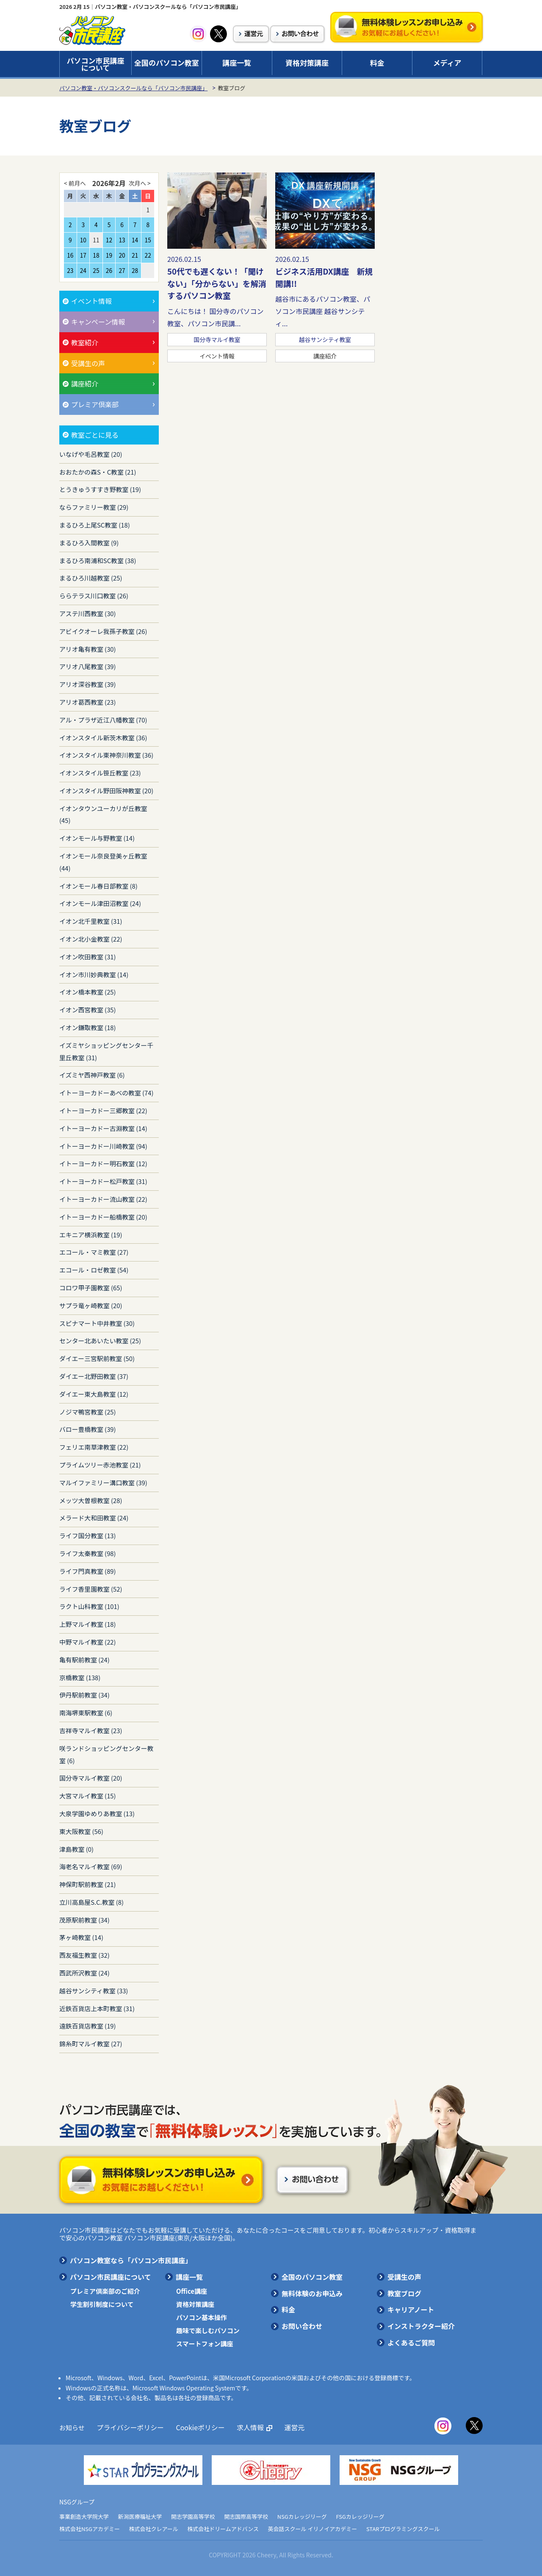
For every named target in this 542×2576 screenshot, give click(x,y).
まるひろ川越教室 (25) (90, 577)
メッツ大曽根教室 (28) (90, 1500)
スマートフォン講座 (204, 2343)
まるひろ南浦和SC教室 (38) (97, 560)
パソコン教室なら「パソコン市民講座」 (131, 2260)
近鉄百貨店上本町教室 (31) (97, 2008)
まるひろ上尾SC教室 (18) (94, 524)
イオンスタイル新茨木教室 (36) (103, 737)
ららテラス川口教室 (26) (93, 595)
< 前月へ (75, 183)
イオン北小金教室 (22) (90, 938)
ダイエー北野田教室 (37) (93, 1376)
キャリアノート (410, 2309)
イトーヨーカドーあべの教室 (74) (106, 1092)
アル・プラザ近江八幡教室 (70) (103, 719)
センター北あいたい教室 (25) (100, 1340)
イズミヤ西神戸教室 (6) (92, 1074)
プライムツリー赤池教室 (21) (100, 1464)
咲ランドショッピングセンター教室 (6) (106, 1754)
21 (135, 255)
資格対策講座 (307, 62)
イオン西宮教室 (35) (87, 1009)
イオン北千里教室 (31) (90, 921)
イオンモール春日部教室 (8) (98, 885)
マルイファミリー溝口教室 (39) (103, 1482)
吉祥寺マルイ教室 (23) (90, 1730)
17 (83, 255)
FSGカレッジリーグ (360, 2516)
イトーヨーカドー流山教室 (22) (103, 1199)
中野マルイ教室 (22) (87, 1641)
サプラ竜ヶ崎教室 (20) (90, 1305)
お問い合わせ (302, 2326)
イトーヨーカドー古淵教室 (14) (103, 1128)
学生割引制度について (101, 2304)
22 (148, 255)
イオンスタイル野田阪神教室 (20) (106, 790)
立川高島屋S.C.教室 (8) (91, 1902)
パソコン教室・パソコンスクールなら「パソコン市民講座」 (133, 88)
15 (148, 240)
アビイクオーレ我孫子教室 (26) (103, 631)
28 (135, 270)
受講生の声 (404, 2277)
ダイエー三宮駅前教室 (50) (97, 1358)
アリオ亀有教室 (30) (87, 649)
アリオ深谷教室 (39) (87, 684)
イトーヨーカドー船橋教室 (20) (103, 1216)
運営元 (285, 2427)
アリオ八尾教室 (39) (87, 666)
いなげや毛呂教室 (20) (90, 454)
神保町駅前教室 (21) (87, 1884)
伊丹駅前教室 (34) (84, 1694)
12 (109, 240)
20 (122, 255)
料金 (377, 62)
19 (109, 255)
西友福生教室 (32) (84, 1955)
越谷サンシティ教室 (325, 339)
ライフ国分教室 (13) (87, 1535)
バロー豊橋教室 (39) (87, 1429)
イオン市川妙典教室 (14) (93, 974)
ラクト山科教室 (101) (89, 1606)
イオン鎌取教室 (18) (87, 1027)
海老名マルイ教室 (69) (90, 1866)
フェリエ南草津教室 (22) (93, 1446)
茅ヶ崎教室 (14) (81, 1937)
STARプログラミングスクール (403, 2529)
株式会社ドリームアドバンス (223, 2529)
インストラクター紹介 (421, 2326)
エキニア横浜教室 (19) (90, 1234)
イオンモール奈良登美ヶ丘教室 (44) (103, 862)
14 (135, 240)
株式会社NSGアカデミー (89, 2529)
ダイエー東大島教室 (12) (93, 1393)
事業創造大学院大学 (84, 2516)
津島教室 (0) (76, 1849)
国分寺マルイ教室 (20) (90, 1777)
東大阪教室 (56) (81, 1831)
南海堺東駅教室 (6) (85, 1712)
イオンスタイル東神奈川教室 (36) (106, 754)
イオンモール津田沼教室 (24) (100, 903)
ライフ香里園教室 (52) (90, 1588)
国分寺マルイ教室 (217, 339)
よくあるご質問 (411, 2342)
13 (122, 240)
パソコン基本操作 (201, 2317)
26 (109, 270)
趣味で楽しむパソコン (208, 2330)
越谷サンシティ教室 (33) (93, 1990)
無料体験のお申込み (312, 2293)
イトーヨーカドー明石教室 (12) (103, 1163)
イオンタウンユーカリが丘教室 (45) (103, 814)
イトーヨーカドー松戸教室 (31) (103, 1181)
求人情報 (242, 2427)
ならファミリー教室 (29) (93, 507)
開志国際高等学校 (246, 2516)
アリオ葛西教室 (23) (87, 701)
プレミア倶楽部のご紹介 (105, 2291)
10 (83, 240)
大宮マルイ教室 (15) (87, 1795)
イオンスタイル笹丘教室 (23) (100, 772)
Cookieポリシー (195, 2427)
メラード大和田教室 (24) (93, 1517)
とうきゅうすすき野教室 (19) (100, 489)
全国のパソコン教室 (166, 62)
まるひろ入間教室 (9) (89, 542)
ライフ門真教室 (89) (87, 1571)
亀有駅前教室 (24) (84, 1659)
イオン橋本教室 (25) (87, 991)
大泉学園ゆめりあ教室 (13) (97, 1813)
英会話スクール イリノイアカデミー (312, 2529)
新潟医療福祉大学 (140, 2516)
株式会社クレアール (153, 2529)
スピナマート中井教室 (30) (97, 1323)
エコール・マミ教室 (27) (93, 1252)
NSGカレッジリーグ (302, 2516)
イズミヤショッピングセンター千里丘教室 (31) (106, 1051)
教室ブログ (404, 2293)
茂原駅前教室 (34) (84, 1919)
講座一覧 (236, 62)
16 (70, 255)
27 (122, 270)
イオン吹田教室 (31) (87, 956)
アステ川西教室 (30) (87, 613)
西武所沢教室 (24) (84, 1972)
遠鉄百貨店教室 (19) (87, 2025)
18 (96, 255)
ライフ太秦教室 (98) (87, 1553)
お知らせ (72, 2427)
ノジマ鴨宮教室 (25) (87, 1411)
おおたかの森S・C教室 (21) (97, 471)
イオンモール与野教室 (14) (97, 838)
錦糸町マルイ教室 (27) (90, 2043)
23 (70, 270)
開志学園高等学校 (193, 2516)
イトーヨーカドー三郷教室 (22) (103, 1110)
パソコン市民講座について (95, 64)
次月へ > (140, 183)
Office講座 (191, 2291)
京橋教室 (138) (79, 1677)
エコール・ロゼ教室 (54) (93, 1269)
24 (83, 270)
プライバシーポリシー (128, 2427)
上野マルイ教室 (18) (87, 1624)
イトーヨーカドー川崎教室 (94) (103, 1146)
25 (96, 270)
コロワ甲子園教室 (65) (90, 1287)
